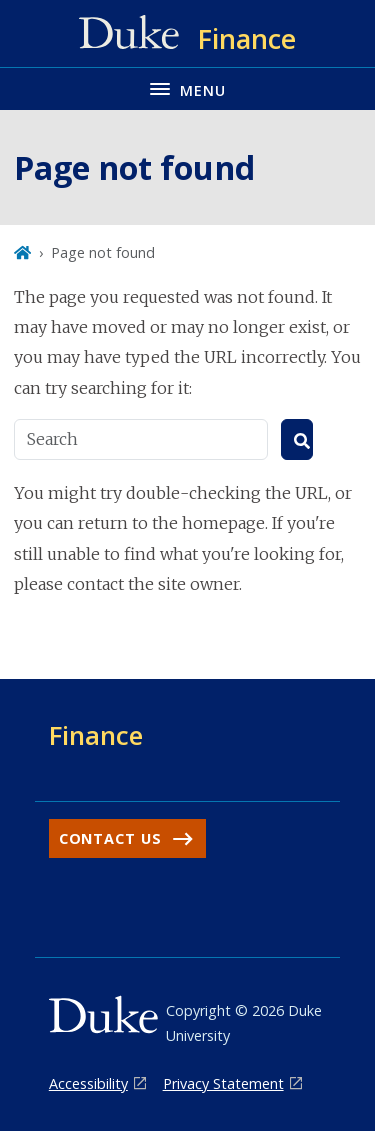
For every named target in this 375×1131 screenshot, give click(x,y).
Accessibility (88, 1083)
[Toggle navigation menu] (187, 88)
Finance (96, 735)
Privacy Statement (223, 1083)
